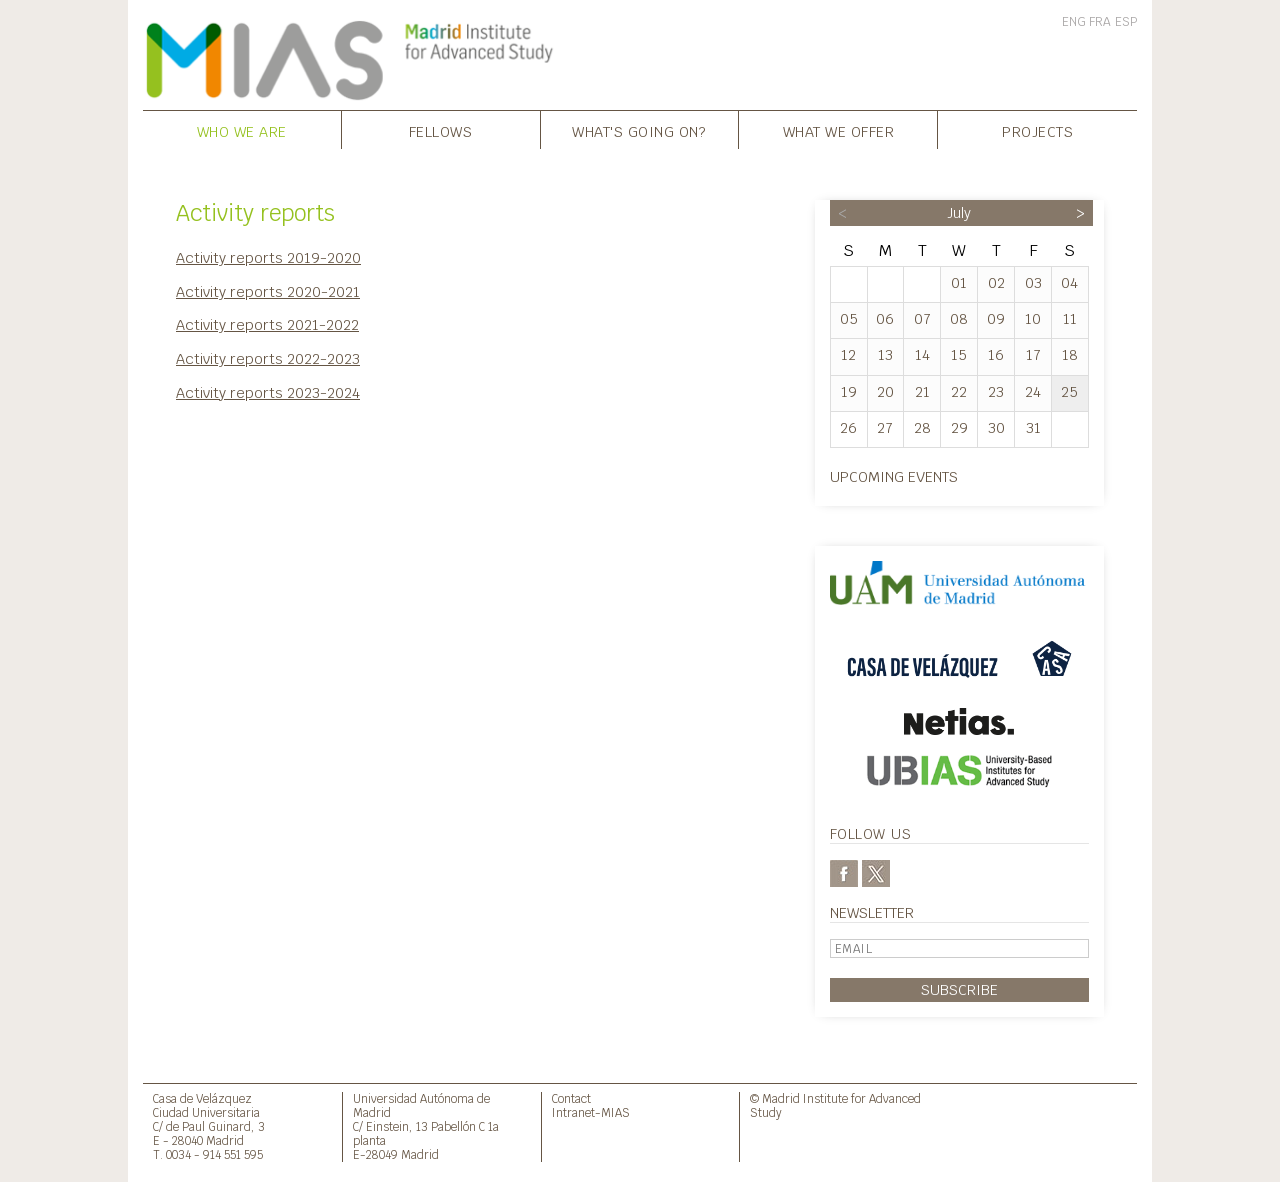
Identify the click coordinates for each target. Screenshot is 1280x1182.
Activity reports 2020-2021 (268, 291)
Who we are (242, 131)
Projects (1037, 131)
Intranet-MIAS (591, 1112)
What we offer (839, 131)
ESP (1126, 22)
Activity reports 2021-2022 (267, 324)
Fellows (441, 131)
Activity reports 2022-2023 (268, 358)
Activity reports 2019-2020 (268, 257)
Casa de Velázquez (202, 1098)
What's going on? (639, 131)
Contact (571, 1098)
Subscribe (959, 989)
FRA (1100, 22)
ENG (1074, 22)
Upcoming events (894, 476)
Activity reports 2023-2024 (268, 392)
